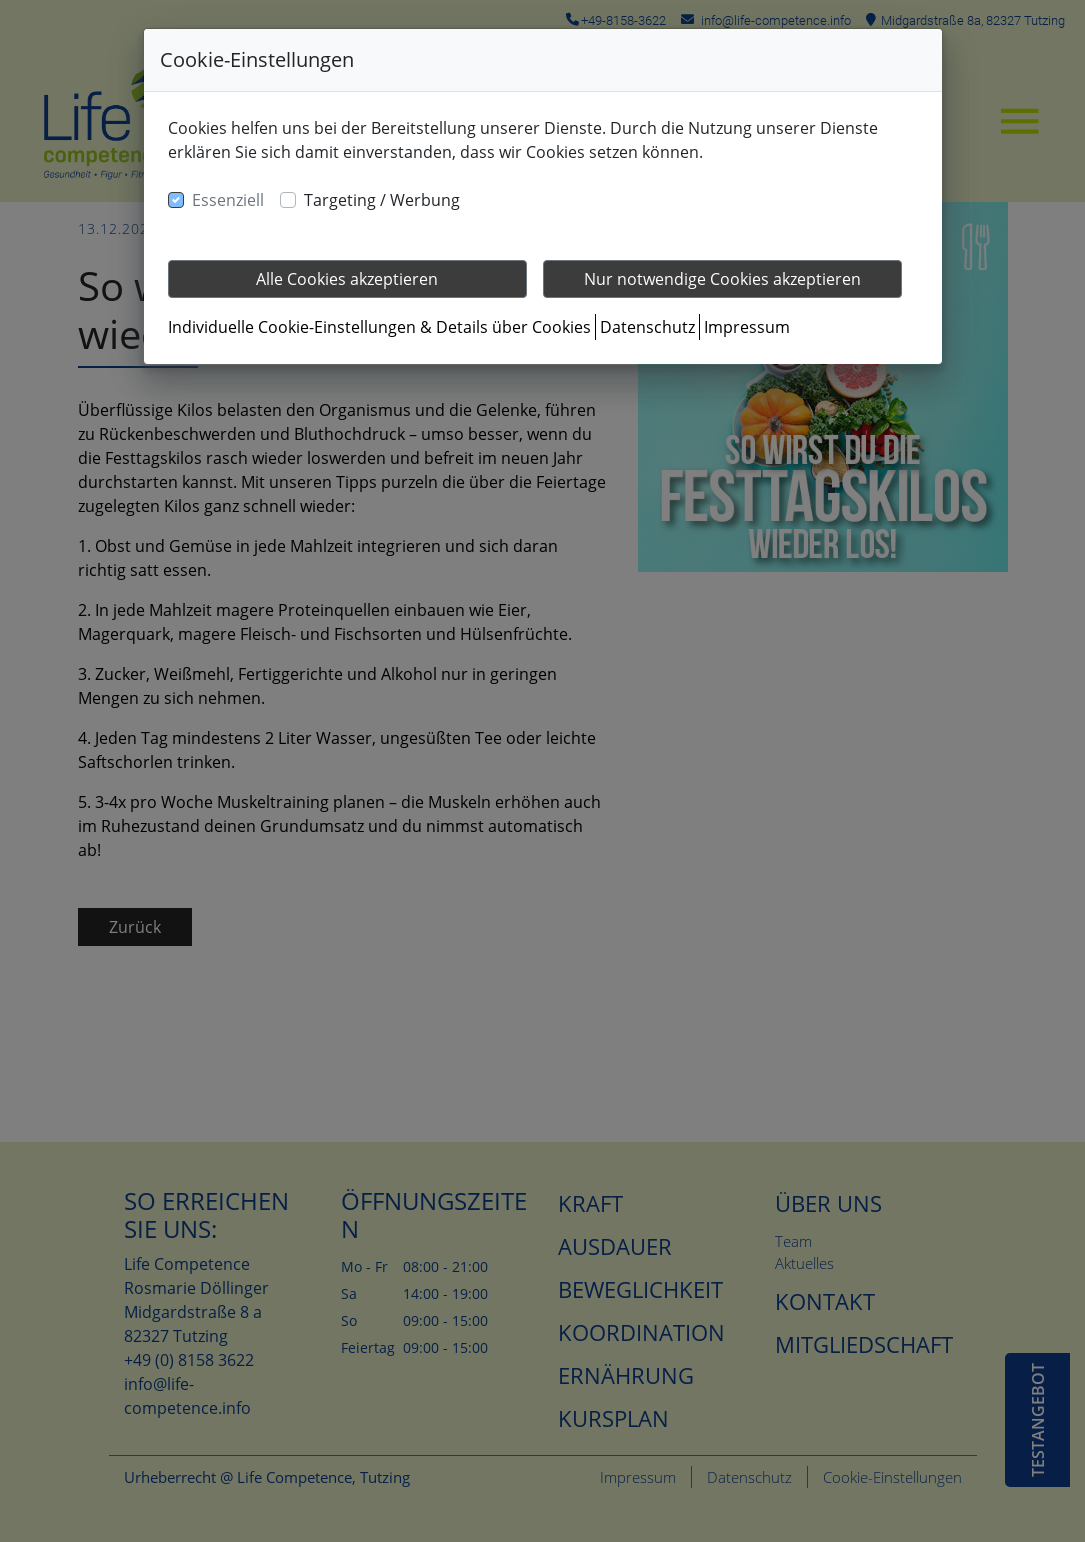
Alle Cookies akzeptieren (347, 279)
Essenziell (228, 200)
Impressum (747, 327)
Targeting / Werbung (382, 200)
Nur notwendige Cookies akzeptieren (722, 279)
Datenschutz (647, 327)
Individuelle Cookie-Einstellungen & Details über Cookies (379, 327)
